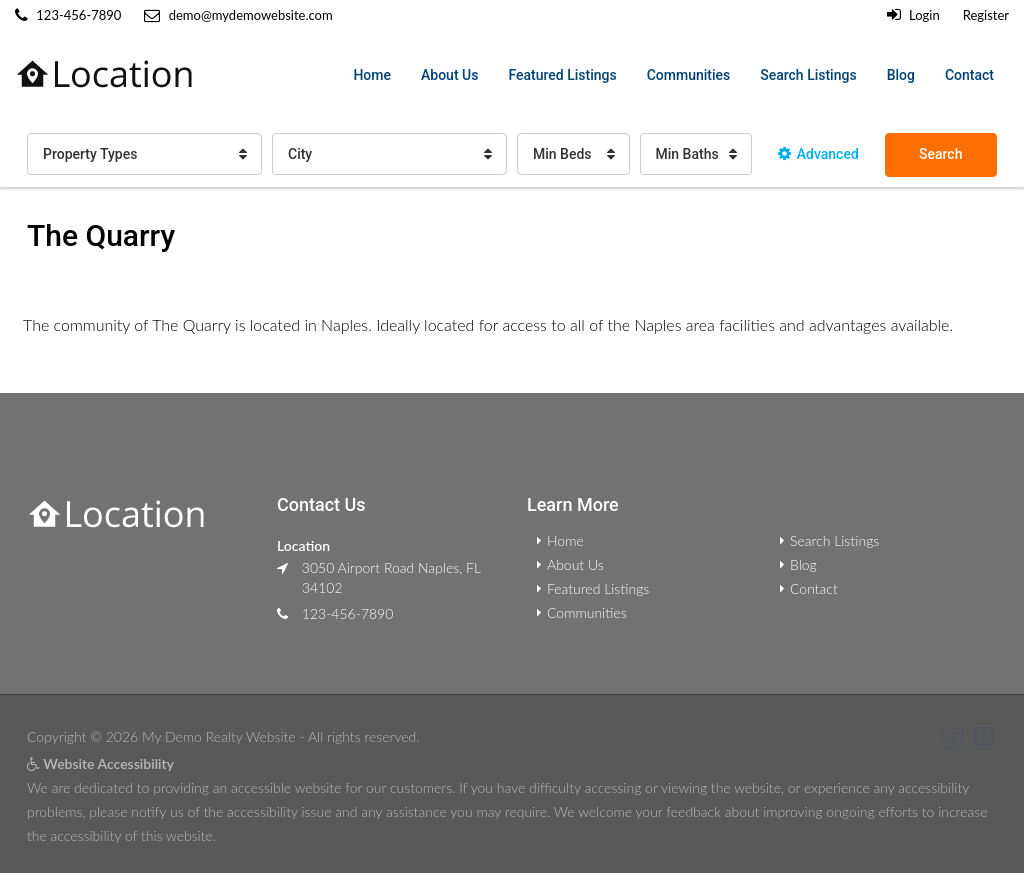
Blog (901, 75)
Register (986, 15)
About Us (449, 75)
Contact (969, 75)
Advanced (818, 154)
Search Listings (808, 75)
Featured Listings (562, 75)
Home (372, 75)
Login (913, 15)
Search (940, 154)
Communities (689, 75)
